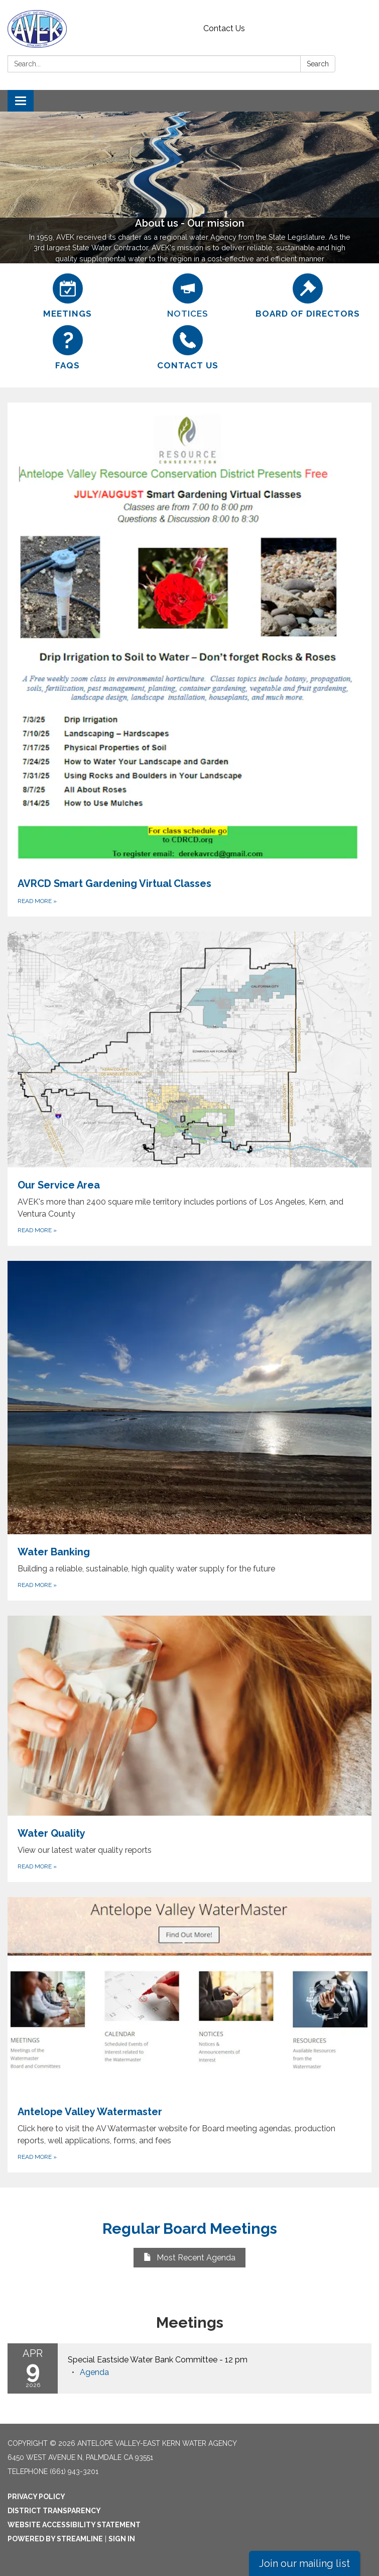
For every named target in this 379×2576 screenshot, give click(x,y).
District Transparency (54, 2511)
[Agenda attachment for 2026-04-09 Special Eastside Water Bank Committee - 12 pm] (94, 2372)
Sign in (121, 2539)
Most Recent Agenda (189, 2257)
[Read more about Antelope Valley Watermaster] (189, 2034)
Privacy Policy (36, 2497)
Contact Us (224, 28)
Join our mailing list (304, 2563)
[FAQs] (67, 348)
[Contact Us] (187, 348)
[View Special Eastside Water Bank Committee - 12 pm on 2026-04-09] (214, 2359)
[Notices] (187, 296)
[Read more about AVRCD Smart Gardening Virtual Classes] (189, 660)
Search (318, 64)
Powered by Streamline (55, 2539)
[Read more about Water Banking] (189, 1431)
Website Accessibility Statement (74, 2525)
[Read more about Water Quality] (189, 1749)
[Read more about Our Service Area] (189, 1089)
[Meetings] (67, 296)
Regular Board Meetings (189, 2228)
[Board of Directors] (308, 296)
